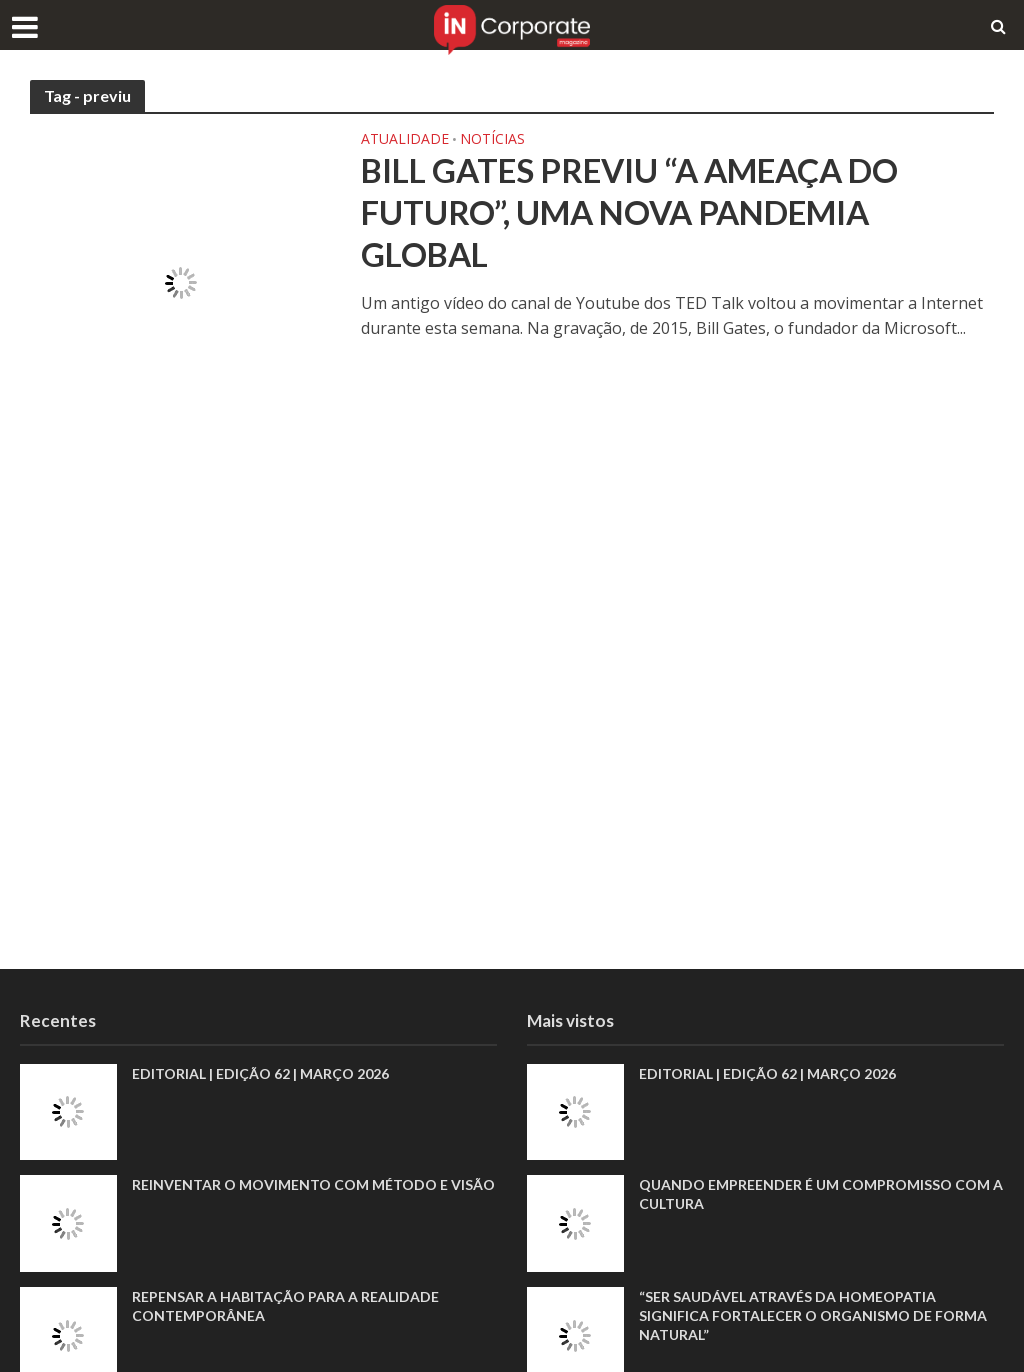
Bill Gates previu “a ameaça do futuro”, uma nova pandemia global (629, 212)
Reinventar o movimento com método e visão (313, 1184)
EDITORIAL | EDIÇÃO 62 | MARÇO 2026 (260, 1073)
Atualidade (405, 140)
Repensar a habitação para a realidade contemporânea (285, 1306)
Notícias (492, 140)
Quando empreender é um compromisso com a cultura (821, 1194)
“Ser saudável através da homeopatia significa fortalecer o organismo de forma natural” (813, 1315)
